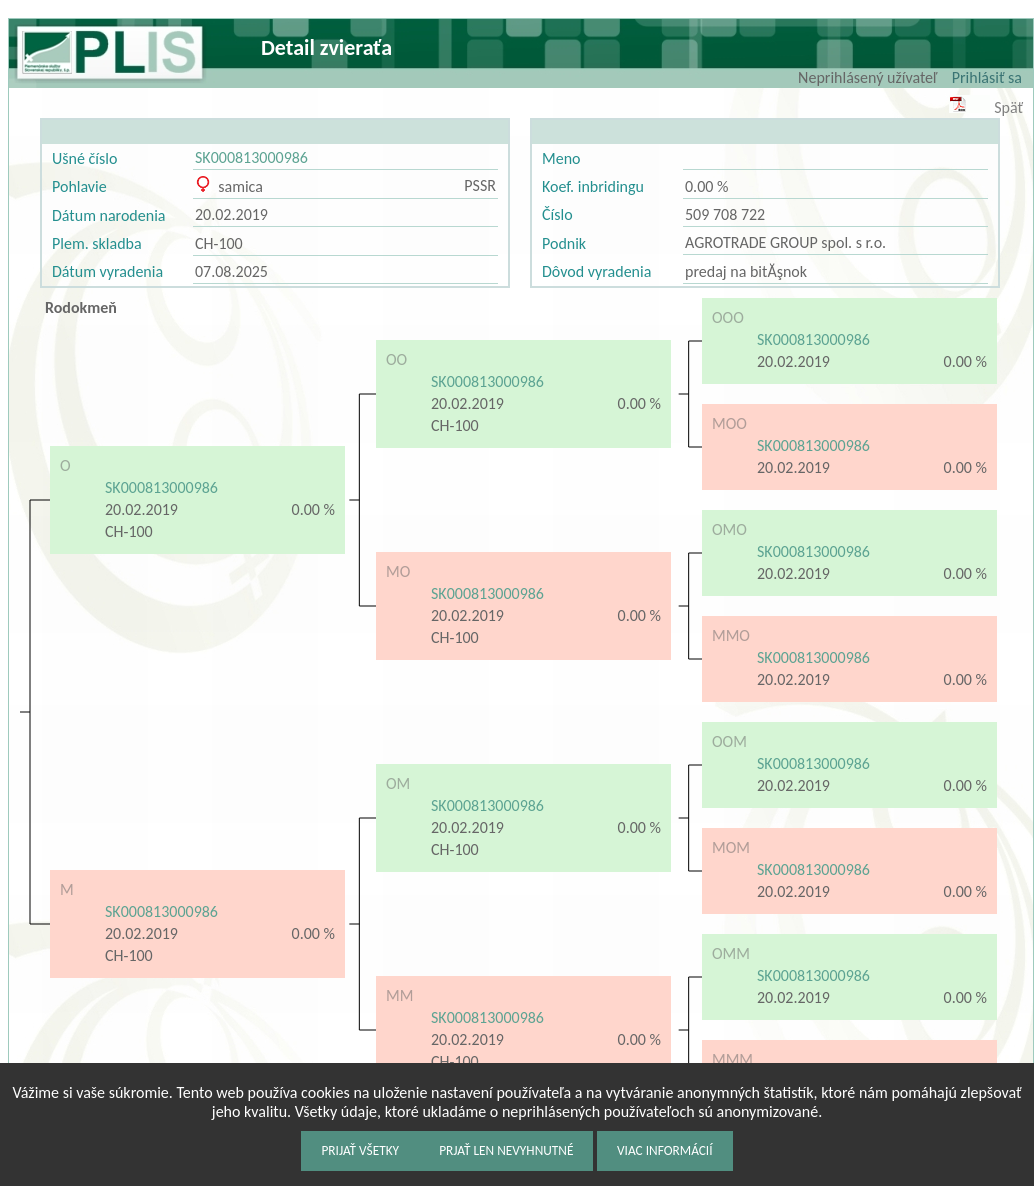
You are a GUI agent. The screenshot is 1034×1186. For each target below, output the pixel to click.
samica (229, 186)
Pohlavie (79, 186)
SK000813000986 (251, 157)
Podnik (564, 243)
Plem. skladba (97, 243)
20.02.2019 (231, 214)
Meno (561, 158)
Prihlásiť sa (987, 77)
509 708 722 (725, 214)
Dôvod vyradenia (596, 271)
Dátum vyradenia (107, 271)
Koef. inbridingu (593, 186)
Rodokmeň (81, 307)
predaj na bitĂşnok (746, 271)
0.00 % (706, 186)
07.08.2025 (231, 271)
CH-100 (219, 243)
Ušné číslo (84, 158)
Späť (1008, 107)
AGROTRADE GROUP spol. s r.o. (785, 242)
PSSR (480, 185)
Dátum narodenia (108, 215)
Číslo (557, 214)
